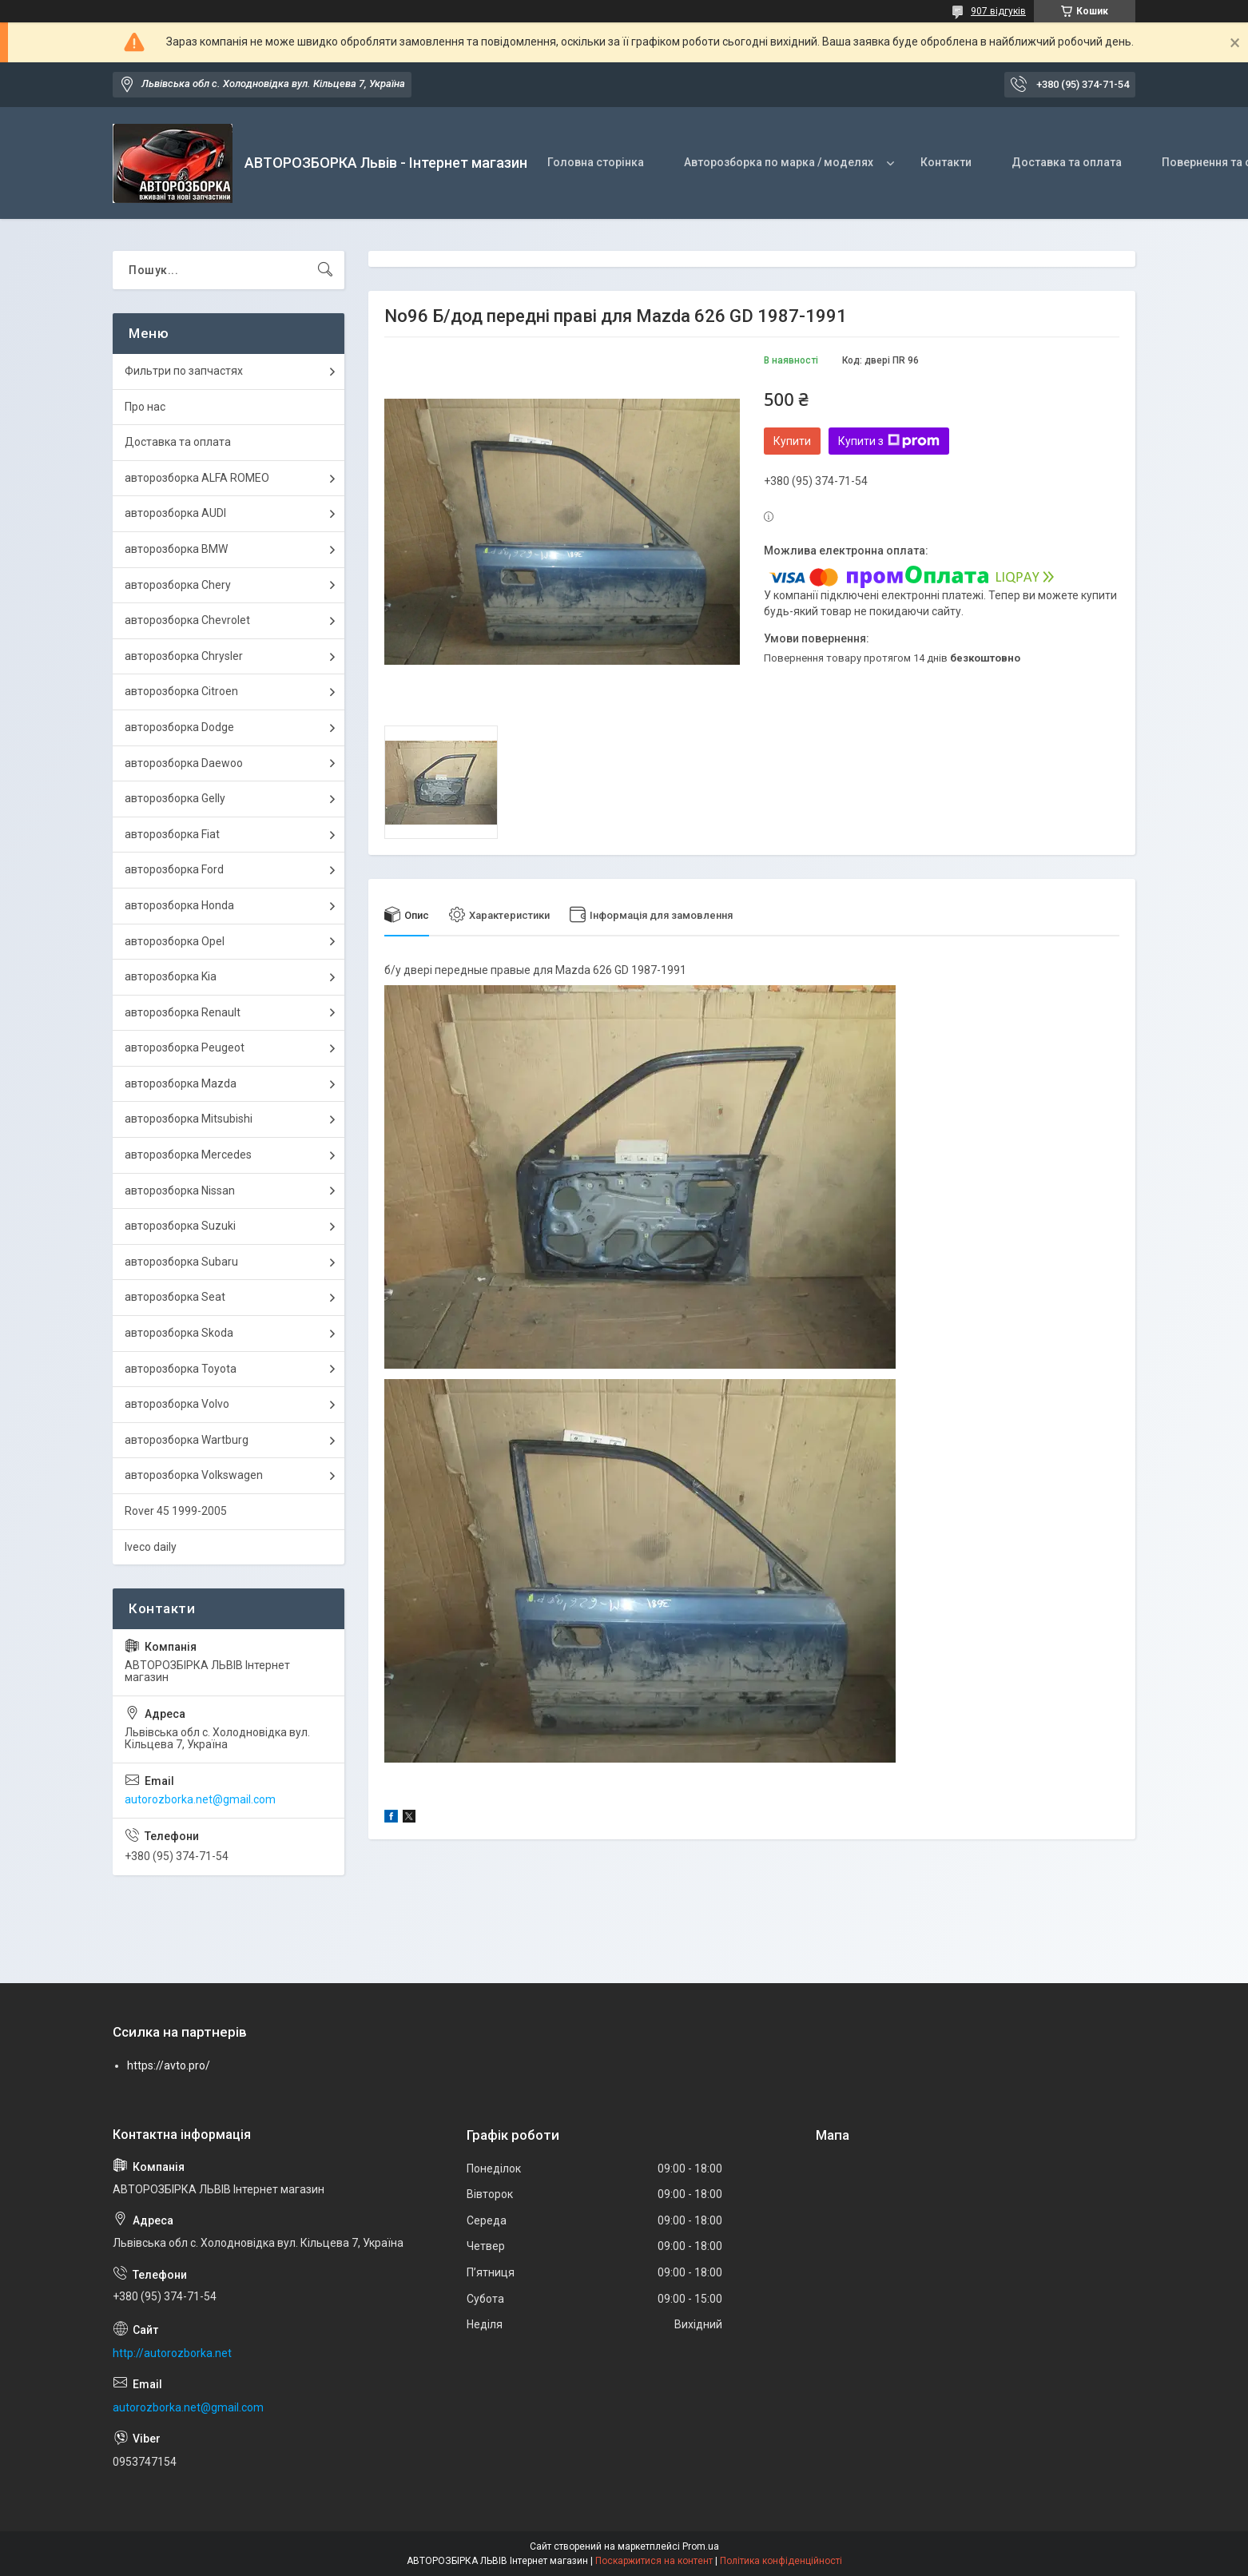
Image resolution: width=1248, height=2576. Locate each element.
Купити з (889, 441)
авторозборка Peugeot (184, 1047)
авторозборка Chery (178, 584)
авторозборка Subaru (181, 1261)
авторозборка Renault (182, 1012)
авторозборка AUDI (175, 513)
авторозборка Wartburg (186, 1439)
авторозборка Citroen (181, 691)
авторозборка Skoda (179, 1332)
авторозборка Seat (175, 1296)
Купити (792, 441)
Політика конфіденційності (781, 2560)
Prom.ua (700, 2546)
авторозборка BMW (176, 549)
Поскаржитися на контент (654, 2560)
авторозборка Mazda (180, 1083)
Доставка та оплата (1067, 162)
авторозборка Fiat (172, 834)
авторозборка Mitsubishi (188, 1118)
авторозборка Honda (179, 905)
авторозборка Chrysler (184, 656)
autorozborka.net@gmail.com (200, 1799)
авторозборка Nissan (180, 1190)
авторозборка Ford (174, 869)
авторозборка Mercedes (188, 1154)
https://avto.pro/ (168, 2065)
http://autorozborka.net (172, 2353)
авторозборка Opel (175, 941)
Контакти (946, 162)
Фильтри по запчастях (184, 370)
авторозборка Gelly (175, 798)
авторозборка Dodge (179, 727)
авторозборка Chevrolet (187, 620)
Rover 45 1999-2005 (176, 1511)
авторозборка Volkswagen (194, 1475)
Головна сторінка (595, 162)
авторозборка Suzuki (180, 1225)
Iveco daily (151, 1546)
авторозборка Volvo (177, 1403)
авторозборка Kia (171, 976)
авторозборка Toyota (180, 1368)
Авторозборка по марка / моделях (778, 162)
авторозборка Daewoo (184, 763)
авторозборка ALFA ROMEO (197, 477)
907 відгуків (998, 11)
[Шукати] (325, 270)
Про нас (145, 406)
